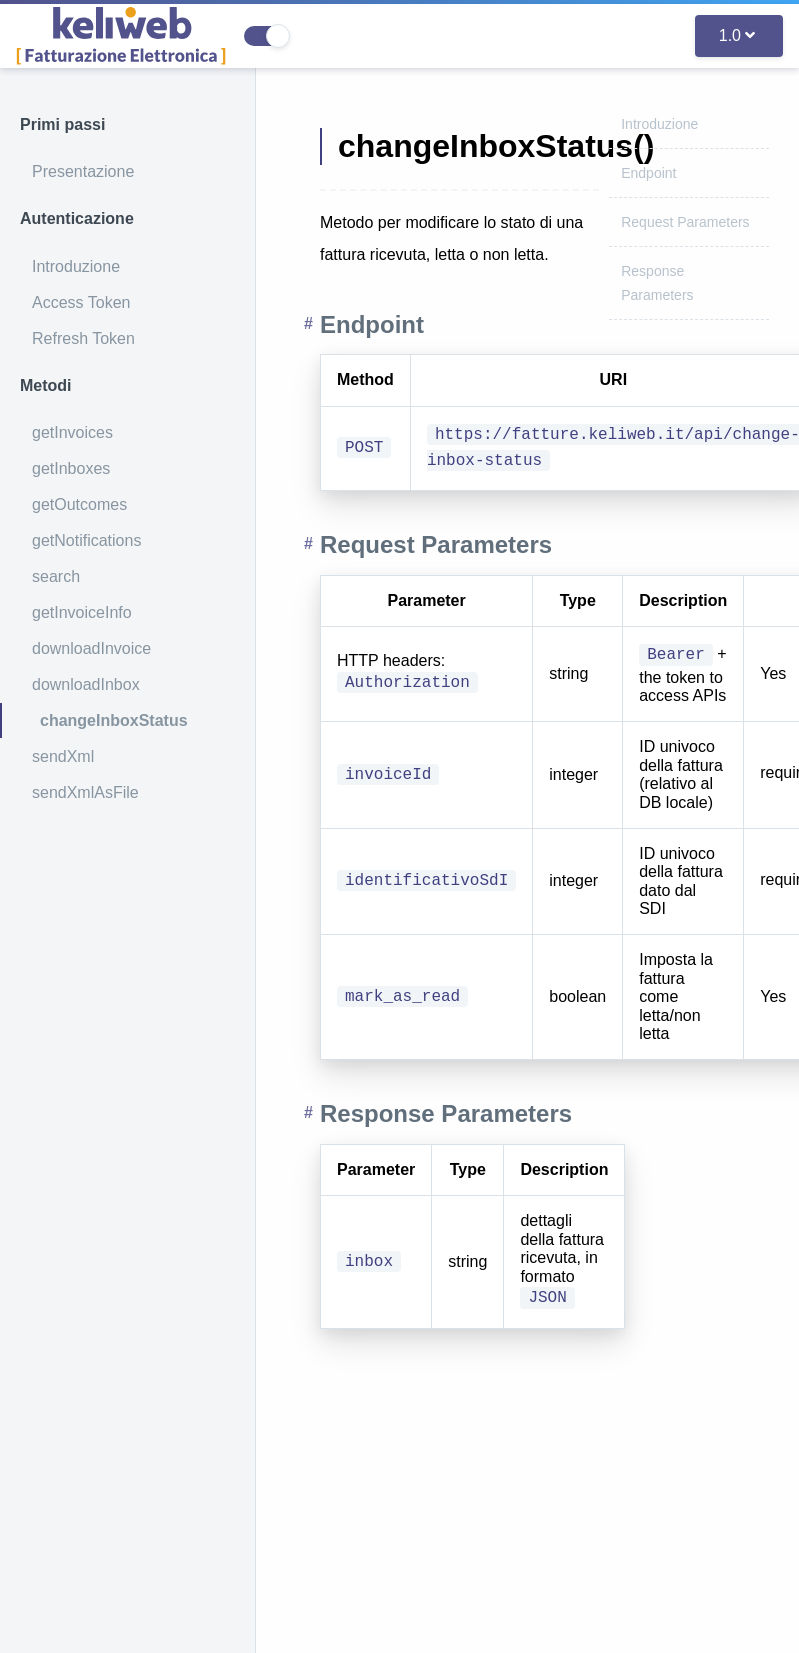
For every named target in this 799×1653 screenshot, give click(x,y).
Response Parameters (446, 1113)
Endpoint (648, 173)
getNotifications (86, 540)
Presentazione (83, 171)
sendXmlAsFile (85, 792)
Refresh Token (83, 338)
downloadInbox (86, 684)
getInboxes (71, 468)
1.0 (737, 35)
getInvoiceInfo (82, 612)
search (56, 576)
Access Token (81, 302)
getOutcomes (79, 504)
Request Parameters (685, 222)
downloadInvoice (91, 648)
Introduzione (76, 266)
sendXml (63, 756)
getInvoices (72, 432)
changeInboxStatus (114, 720)
